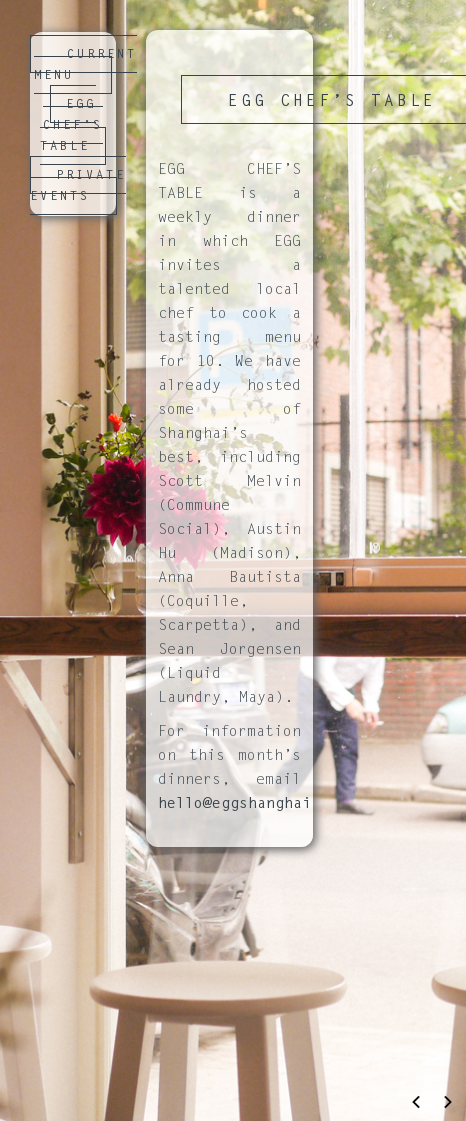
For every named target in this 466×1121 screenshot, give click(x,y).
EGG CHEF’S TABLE (71, 126)
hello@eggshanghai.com (252, 804)
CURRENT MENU (85, 65)
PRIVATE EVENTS (78, 186)
